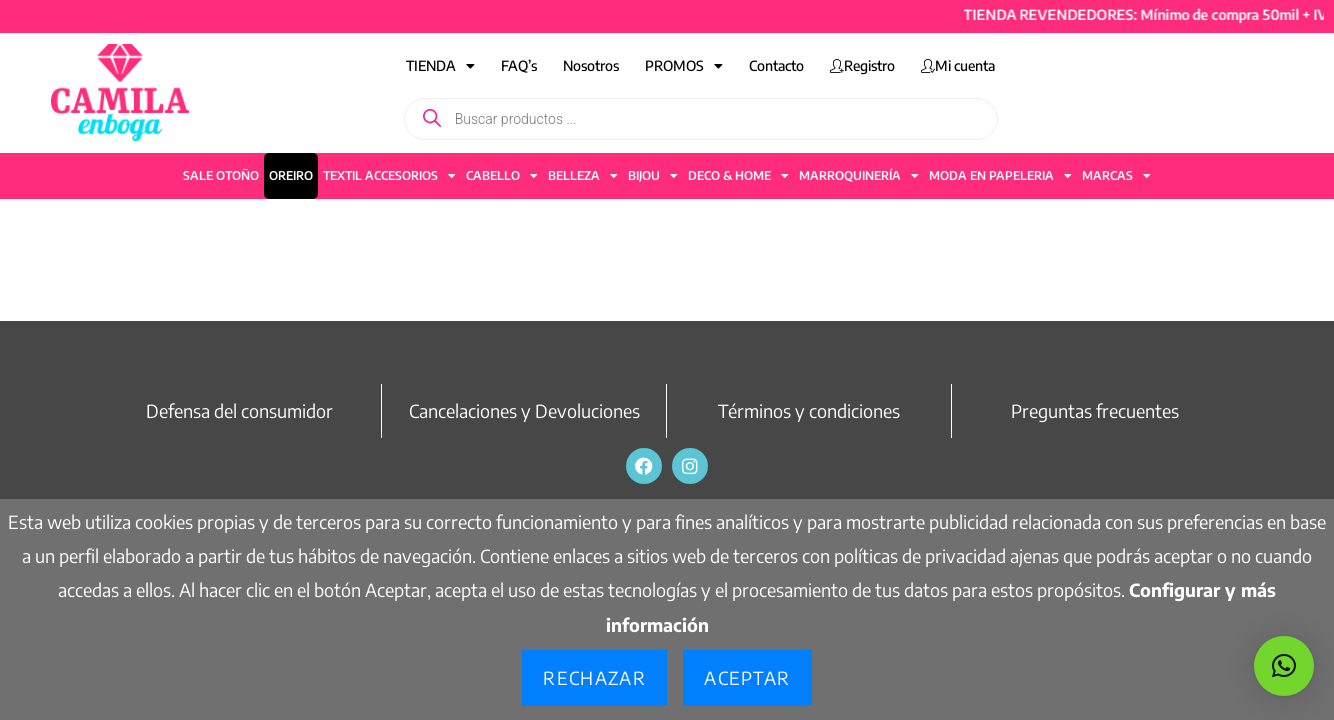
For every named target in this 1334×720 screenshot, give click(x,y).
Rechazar (594, 677)
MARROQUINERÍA (859, 176)
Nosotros (591, 65)
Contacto (776, 65)
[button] (1284, 666)
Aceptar (747, 677)
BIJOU (653, 176)
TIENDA (440, 66)
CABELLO (502, 176)
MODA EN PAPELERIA (1000, 176)
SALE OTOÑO (221, 175)
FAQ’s (519, 65)
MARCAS (1116, 176)
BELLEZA (583, 176)
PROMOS (684, 66)
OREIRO (291, 175)
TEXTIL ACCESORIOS (389, 176)
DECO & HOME (738, 176)
